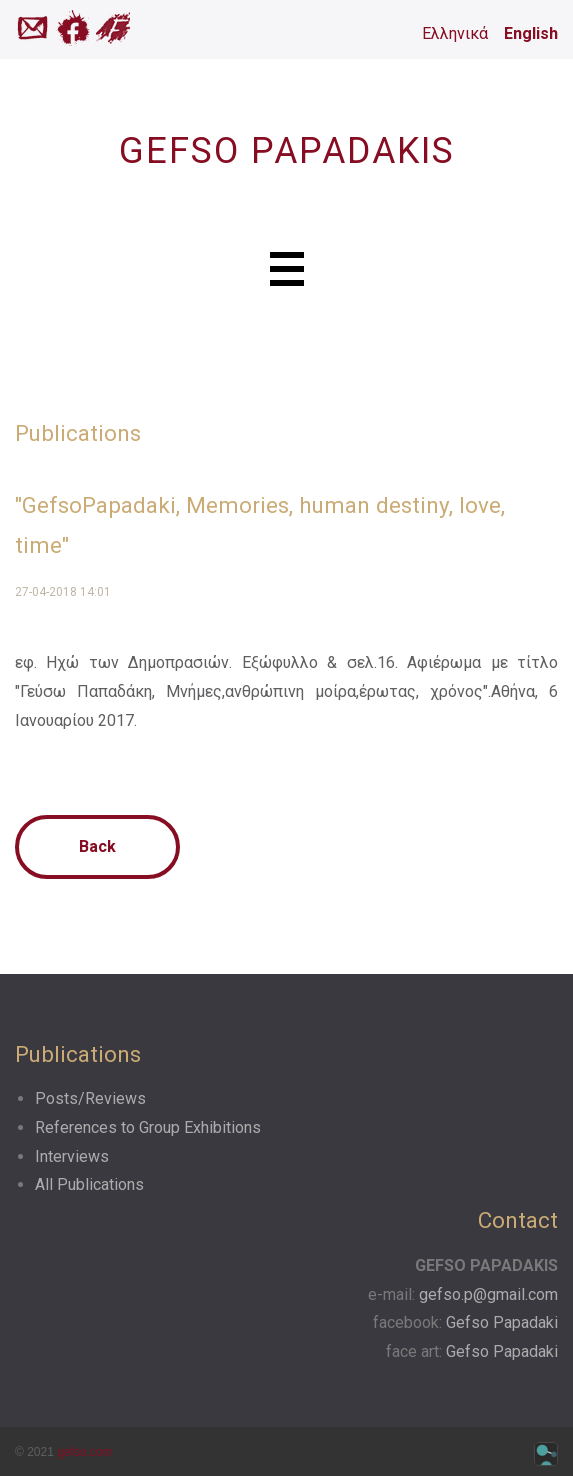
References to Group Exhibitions (148, 1127)
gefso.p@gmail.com (488, 1294)
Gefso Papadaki (502, 1322)
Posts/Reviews (90, 1098)
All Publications (89, 1184)
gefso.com (84, 1452)
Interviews (72, 1156)
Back (97, 846)
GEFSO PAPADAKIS (287, 151)
